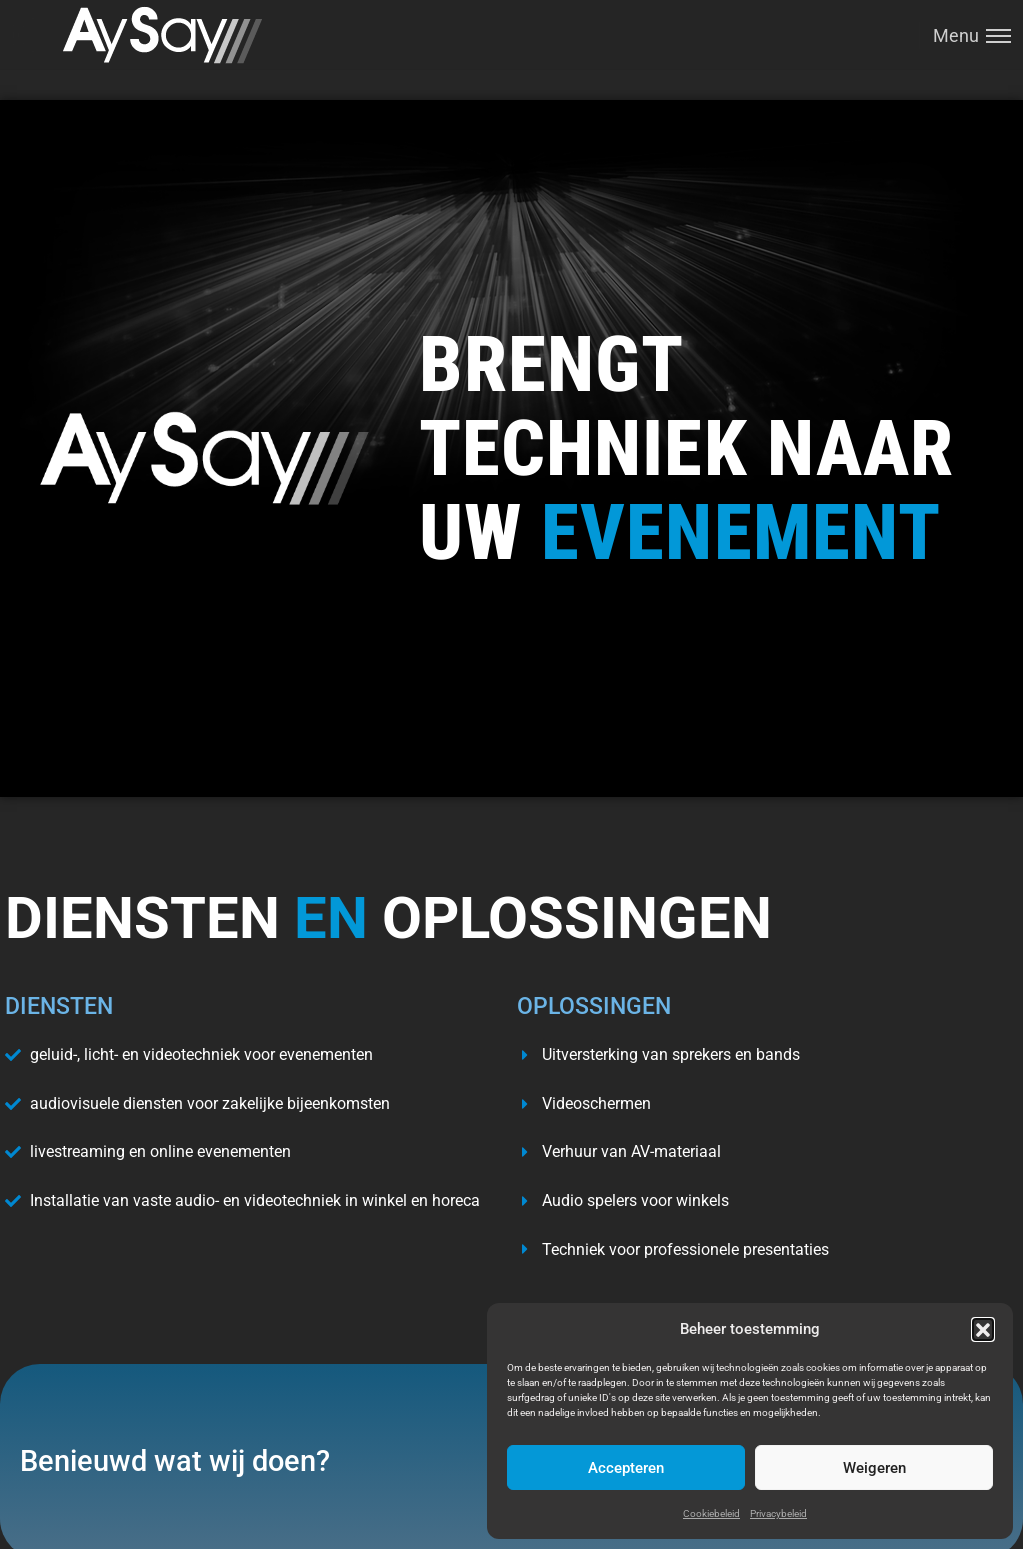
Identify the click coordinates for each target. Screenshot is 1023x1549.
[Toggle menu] (965, 35)
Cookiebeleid (711, 1513)
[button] (983, 1329)
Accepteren (626, 1468)
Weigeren (874, 1468)
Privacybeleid (778, 1513)
